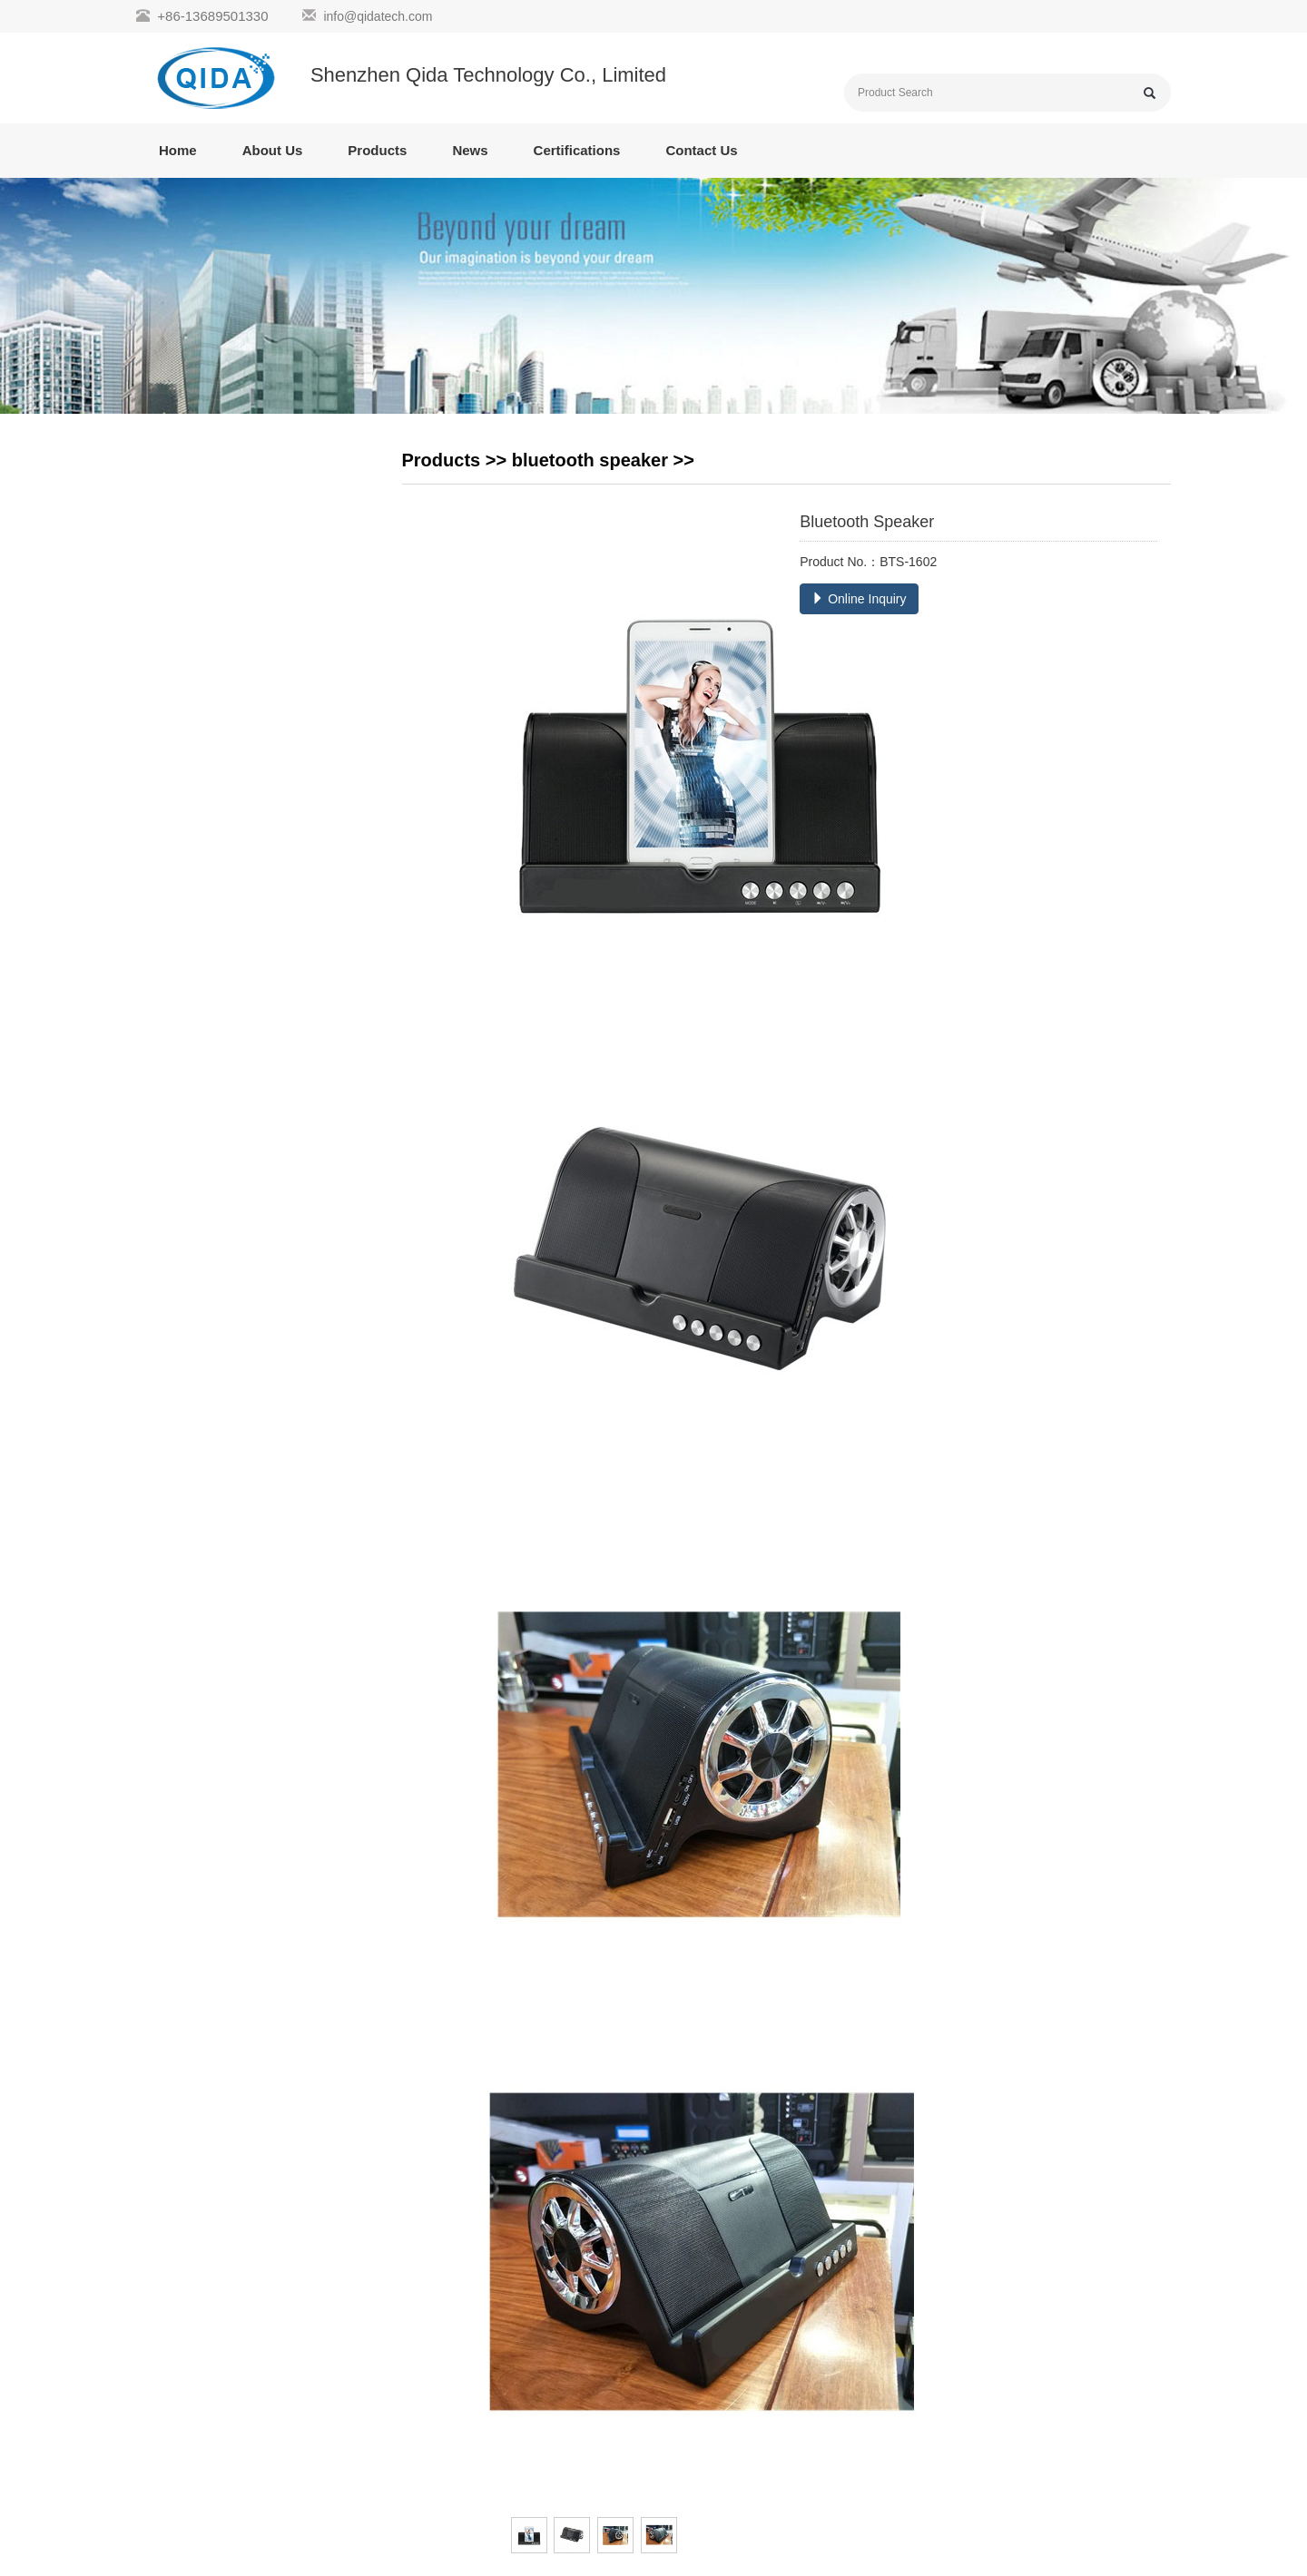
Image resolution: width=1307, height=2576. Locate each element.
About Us (272, 150)
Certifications (577, 150)
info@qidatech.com (377, 16)
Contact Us (701, 150)
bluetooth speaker (590, 460)
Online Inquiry (858, 599)
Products (377, 150)
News (469, 150)
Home (178, 150)
